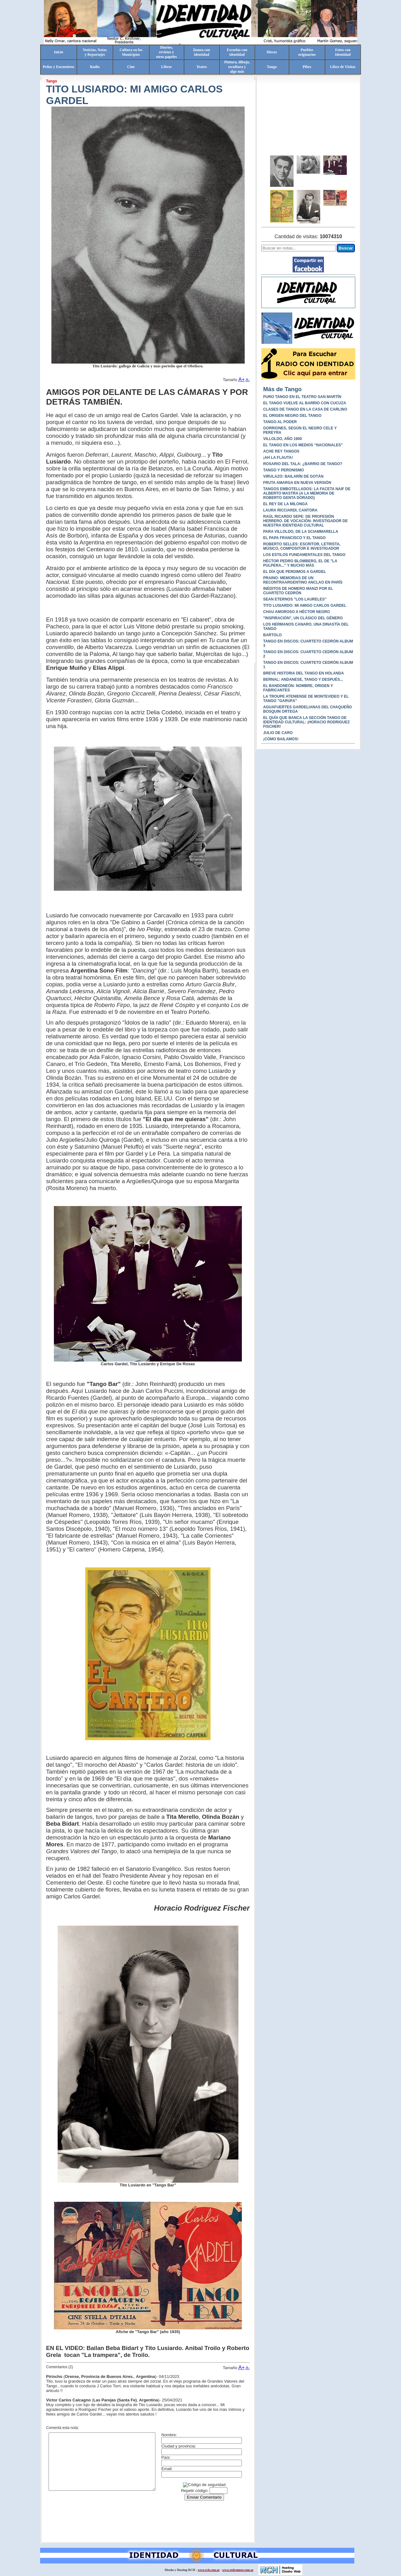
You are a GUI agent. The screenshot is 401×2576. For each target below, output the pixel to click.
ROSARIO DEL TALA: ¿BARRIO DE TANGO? (302, 464)
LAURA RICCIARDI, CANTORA (290, 510)
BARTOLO (272, 635)
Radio (95, 67)
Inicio (58, 52)
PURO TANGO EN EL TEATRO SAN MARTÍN (302, 397)
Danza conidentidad (201, 52)
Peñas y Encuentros (58, 67)
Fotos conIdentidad (343, 52)
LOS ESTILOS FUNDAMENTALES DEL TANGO (304, 555)
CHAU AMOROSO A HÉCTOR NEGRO (296, 612)
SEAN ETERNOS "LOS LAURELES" (294, 599)
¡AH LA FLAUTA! (278, 457)
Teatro (201, 67)
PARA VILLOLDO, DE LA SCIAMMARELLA (300, 531)
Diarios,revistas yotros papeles (166, 52)
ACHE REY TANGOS (281, 451)
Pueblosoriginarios (307, 52)
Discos (272, 52)
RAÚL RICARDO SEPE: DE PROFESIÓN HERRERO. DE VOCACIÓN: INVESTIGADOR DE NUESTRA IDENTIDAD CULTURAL (305, 520)
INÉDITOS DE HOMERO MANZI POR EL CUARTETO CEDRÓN (298, 590)
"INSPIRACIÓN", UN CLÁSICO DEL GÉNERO (303, 618)
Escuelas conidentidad (237, 52)
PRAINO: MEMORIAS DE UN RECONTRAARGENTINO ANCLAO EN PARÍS (302, 580)
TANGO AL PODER (280, 422)
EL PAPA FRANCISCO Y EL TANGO (294, 538)
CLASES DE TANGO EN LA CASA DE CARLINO (305, 409)
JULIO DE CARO (278, 733)
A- (248, 379)
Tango (272, 67)
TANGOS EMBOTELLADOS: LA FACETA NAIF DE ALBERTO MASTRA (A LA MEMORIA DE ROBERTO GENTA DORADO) (307, 493)
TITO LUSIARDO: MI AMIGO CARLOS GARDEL (304, 605)
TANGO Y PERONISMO (283, 470)
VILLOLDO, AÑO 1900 (282, 439)
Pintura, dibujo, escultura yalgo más (237, 67)
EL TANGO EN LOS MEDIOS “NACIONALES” (303, 445)
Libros (166, 67)
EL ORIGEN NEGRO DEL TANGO (292, 415)
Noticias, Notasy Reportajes (95, 52)
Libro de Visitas (343, 67)
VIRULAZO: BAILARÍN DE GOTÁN (293, 476)
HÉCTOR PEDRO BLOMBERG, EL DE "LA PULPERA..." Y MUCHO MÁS (300, 563)
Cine (131, 67)
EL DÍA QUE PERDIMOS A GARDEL (294, 571)
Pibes (307, 67)
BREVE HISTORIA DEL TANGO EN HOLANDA (303, 673)
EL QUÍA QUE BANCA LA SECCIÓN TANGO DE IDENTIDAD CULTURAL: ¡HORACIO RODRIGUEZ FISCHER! (306, 722)
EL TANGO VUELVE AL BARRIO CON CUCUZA (304, 403)
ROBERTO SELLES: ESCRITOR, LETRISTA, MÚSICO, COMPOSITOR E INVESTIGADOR (302, 546)
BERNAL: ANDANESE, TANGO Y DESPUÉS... (303, 679)
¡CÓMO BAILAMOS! (281, 739)
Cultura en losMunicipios (131, 52)
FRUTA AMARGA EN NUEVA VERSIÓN (297, 482)
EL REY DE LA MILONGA (285, 504)
